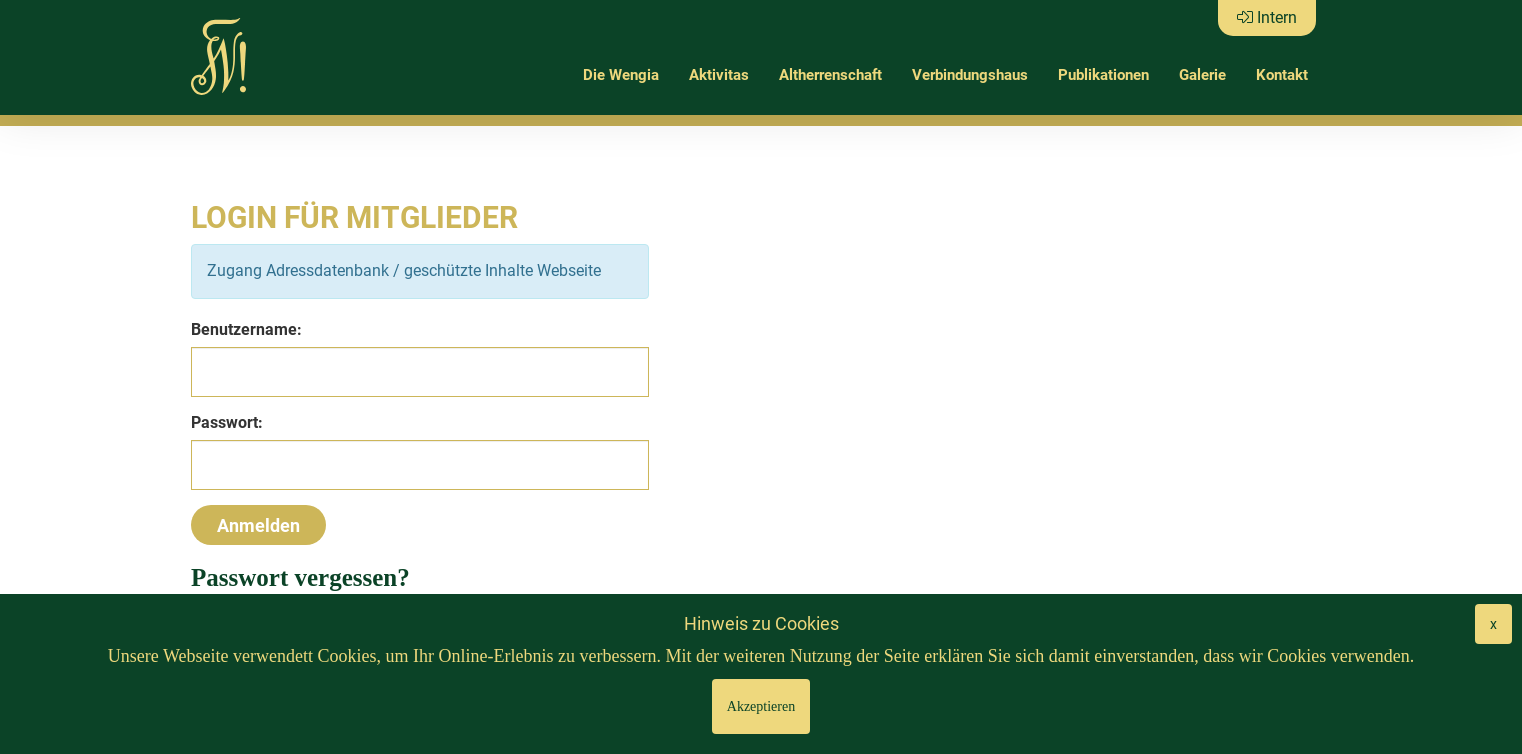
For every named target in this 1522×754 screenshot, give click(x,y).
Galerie (1202, 75)
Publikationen (1103, 75)
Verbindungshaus (970, 75)
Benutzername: (246, 329)
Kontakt (1282, 75)
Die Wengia (621, 75)
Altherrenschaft (830, 75)
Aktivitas (719, 75)
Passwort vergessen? (300, 577)
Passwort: (227, 422)
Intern (1267, 17)
